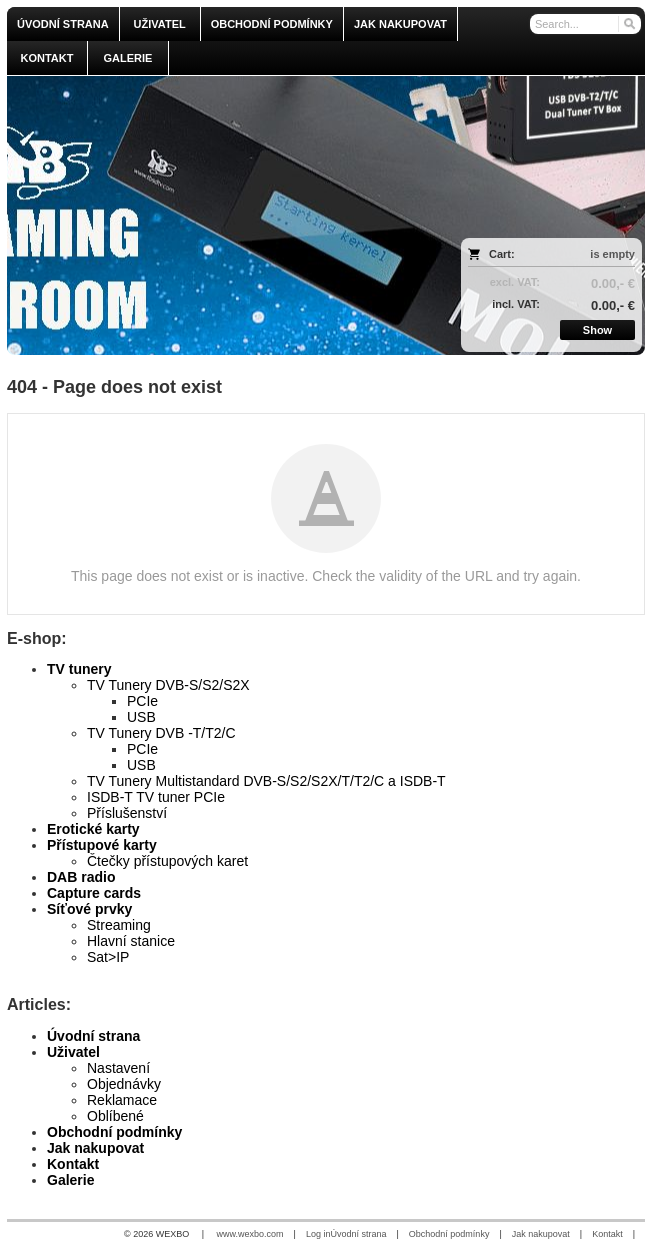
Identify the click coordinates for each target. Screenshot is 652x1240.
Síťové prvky (89, 909)
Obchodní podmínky (114, 1132)
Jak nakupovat (95, 1148)
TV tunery (79, 669)
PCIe (142, 701)
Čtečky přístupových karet (167, 861)
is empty (612, 254)
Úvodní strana (93, 1036)
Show (597, 330)
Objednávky (124, 1084)
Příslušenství (127, 813)
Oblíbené (115, 1116)
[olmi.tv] (247, 215)
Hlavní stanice (131, 941)
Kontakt (73, 1164)
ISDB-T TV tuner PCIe (156, 797)
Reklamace (122, 1100)
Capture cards (94, 893)
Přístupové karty (102, 845)
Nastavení (118, 1068)
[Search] (628, 24)
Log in (318, 1234)
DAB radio (81, 877)
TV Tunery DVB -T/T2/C (161, 733)
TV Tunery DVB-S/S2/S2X (168, 685)
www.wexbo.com (250, 1234)
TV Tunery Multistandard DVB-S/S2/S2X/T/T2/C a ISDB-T (266, 781)
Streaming (119, 925)
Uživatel (73, 1052)
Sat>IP (108, 957)
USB (141, 717)
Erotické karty (93, 829)
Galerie (70, 1180)
